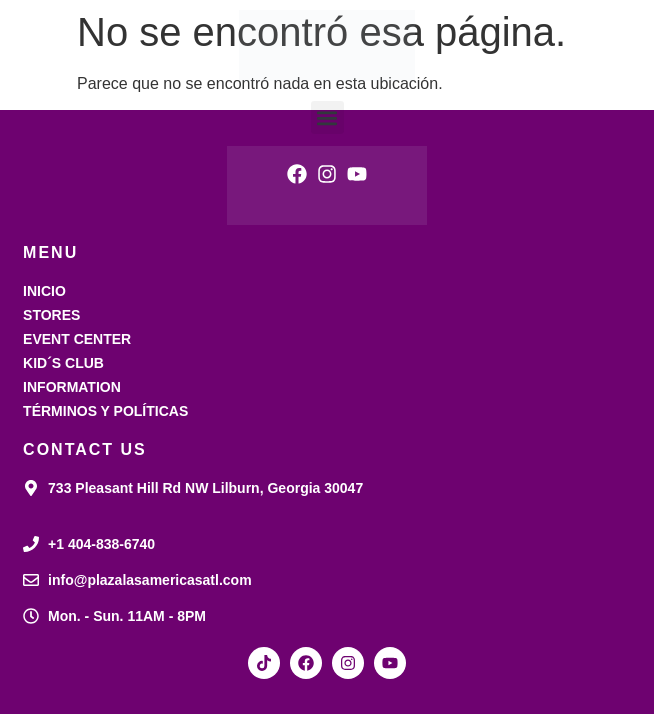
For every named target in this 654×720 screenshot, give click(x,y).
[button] (327, 117)
